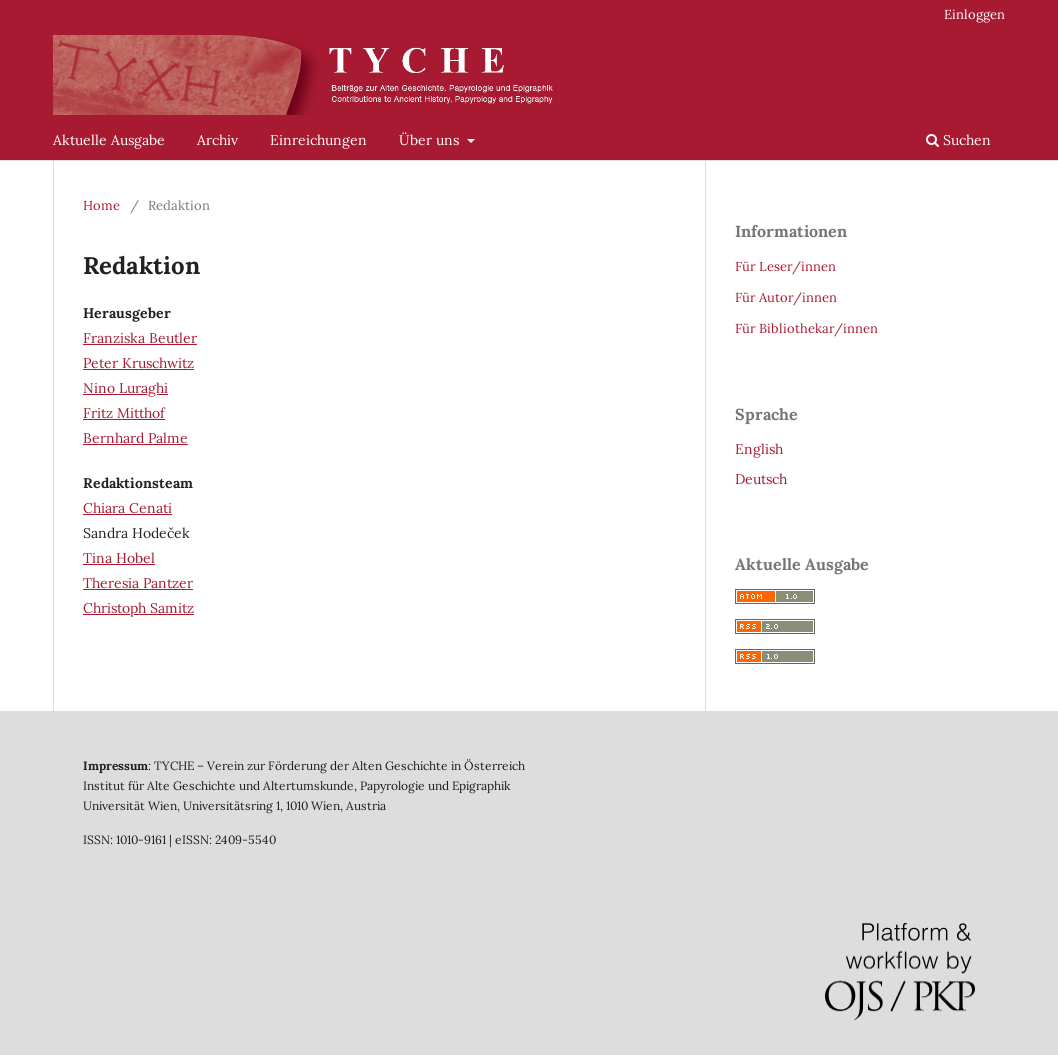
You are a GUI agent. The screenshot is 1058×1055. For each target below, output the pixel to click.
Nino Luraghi (125, 388)
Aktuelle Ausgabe (109, 140)
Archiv (217, 140)
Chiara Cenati (127, 508)
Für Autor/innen (786, 297)
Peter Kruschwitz (138, 363)
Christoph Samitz (138, 608)
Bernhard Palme (135, 438)
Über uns (431, 140)
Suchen (958, 140)
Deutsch (761, 479)
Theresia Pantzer (138, 583)
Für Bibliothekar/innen (806, 328)
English (759, 449)
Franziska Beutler (140, 338)
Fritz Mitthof (124, 413)
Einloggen (974, 14)
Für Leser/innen (785, 266)
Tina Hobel (119, 558)
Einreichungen (318, 140)
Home (101, 205)
